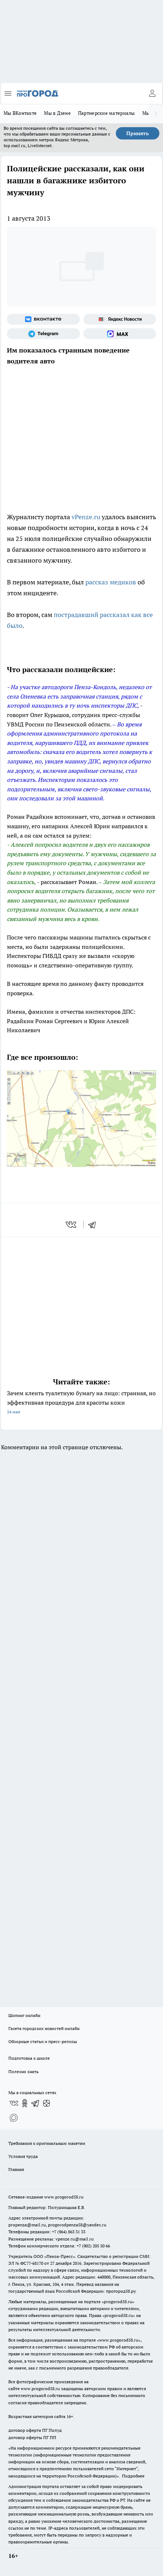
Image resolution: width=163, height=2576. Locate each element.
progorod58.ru (118, 2301)
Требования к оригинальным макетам (46, 2143)
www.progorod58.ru (63, 2197)
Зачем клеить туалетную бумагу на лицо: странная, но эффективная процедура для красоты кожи (81, 1403)
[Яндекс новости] (119, 319)
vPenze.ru (86, 517)
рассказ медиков (110, 582)
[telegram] (94, 1225)
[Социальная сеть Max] (119, 333)
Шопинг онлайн (24, 2015)
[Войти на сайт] (152, 93)
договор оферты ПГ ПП (32, 2437)
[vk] (71, 1225)
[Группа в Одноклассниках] (24, 2103)
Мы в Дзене (57, 113)
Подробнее (133, 2476)
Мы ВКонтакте (20, 113)
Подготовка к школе (29, 2058)
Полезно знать (23, 2071)
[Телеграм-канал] (43, 333)
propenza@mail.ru (27, 2224)
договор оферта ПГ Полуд (35, 2430)
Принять (137, 133)
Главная (16, 2169)
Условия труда (23, 2156)
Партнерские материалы (106, 113)
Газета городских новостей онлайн (44, 2028)
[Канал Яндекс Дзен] (46, 2103)
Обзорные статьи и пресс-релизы (42, 2041)
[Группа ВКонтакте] (43, 319)
